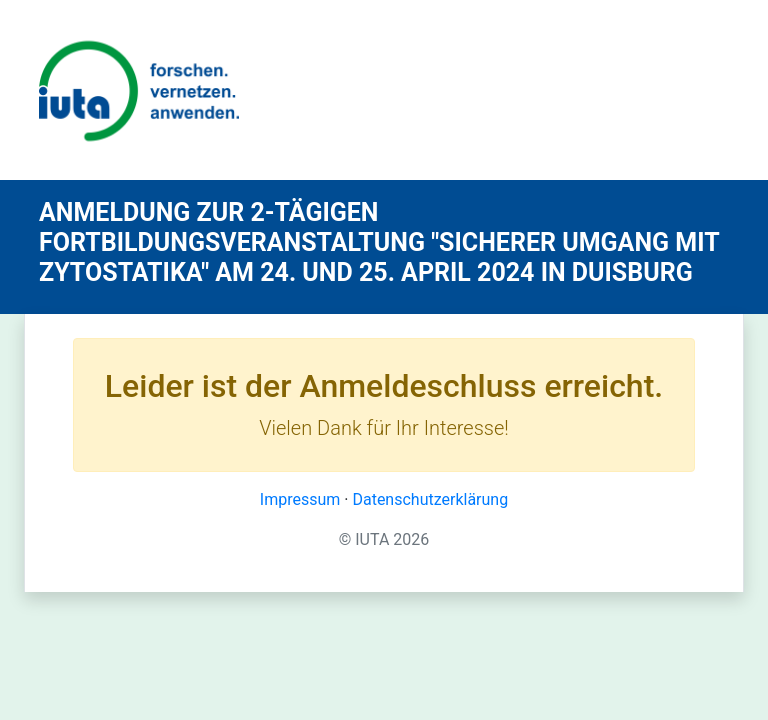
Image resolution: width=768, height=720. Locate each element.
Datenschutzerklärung (430, 499)
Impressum (300, 499)
